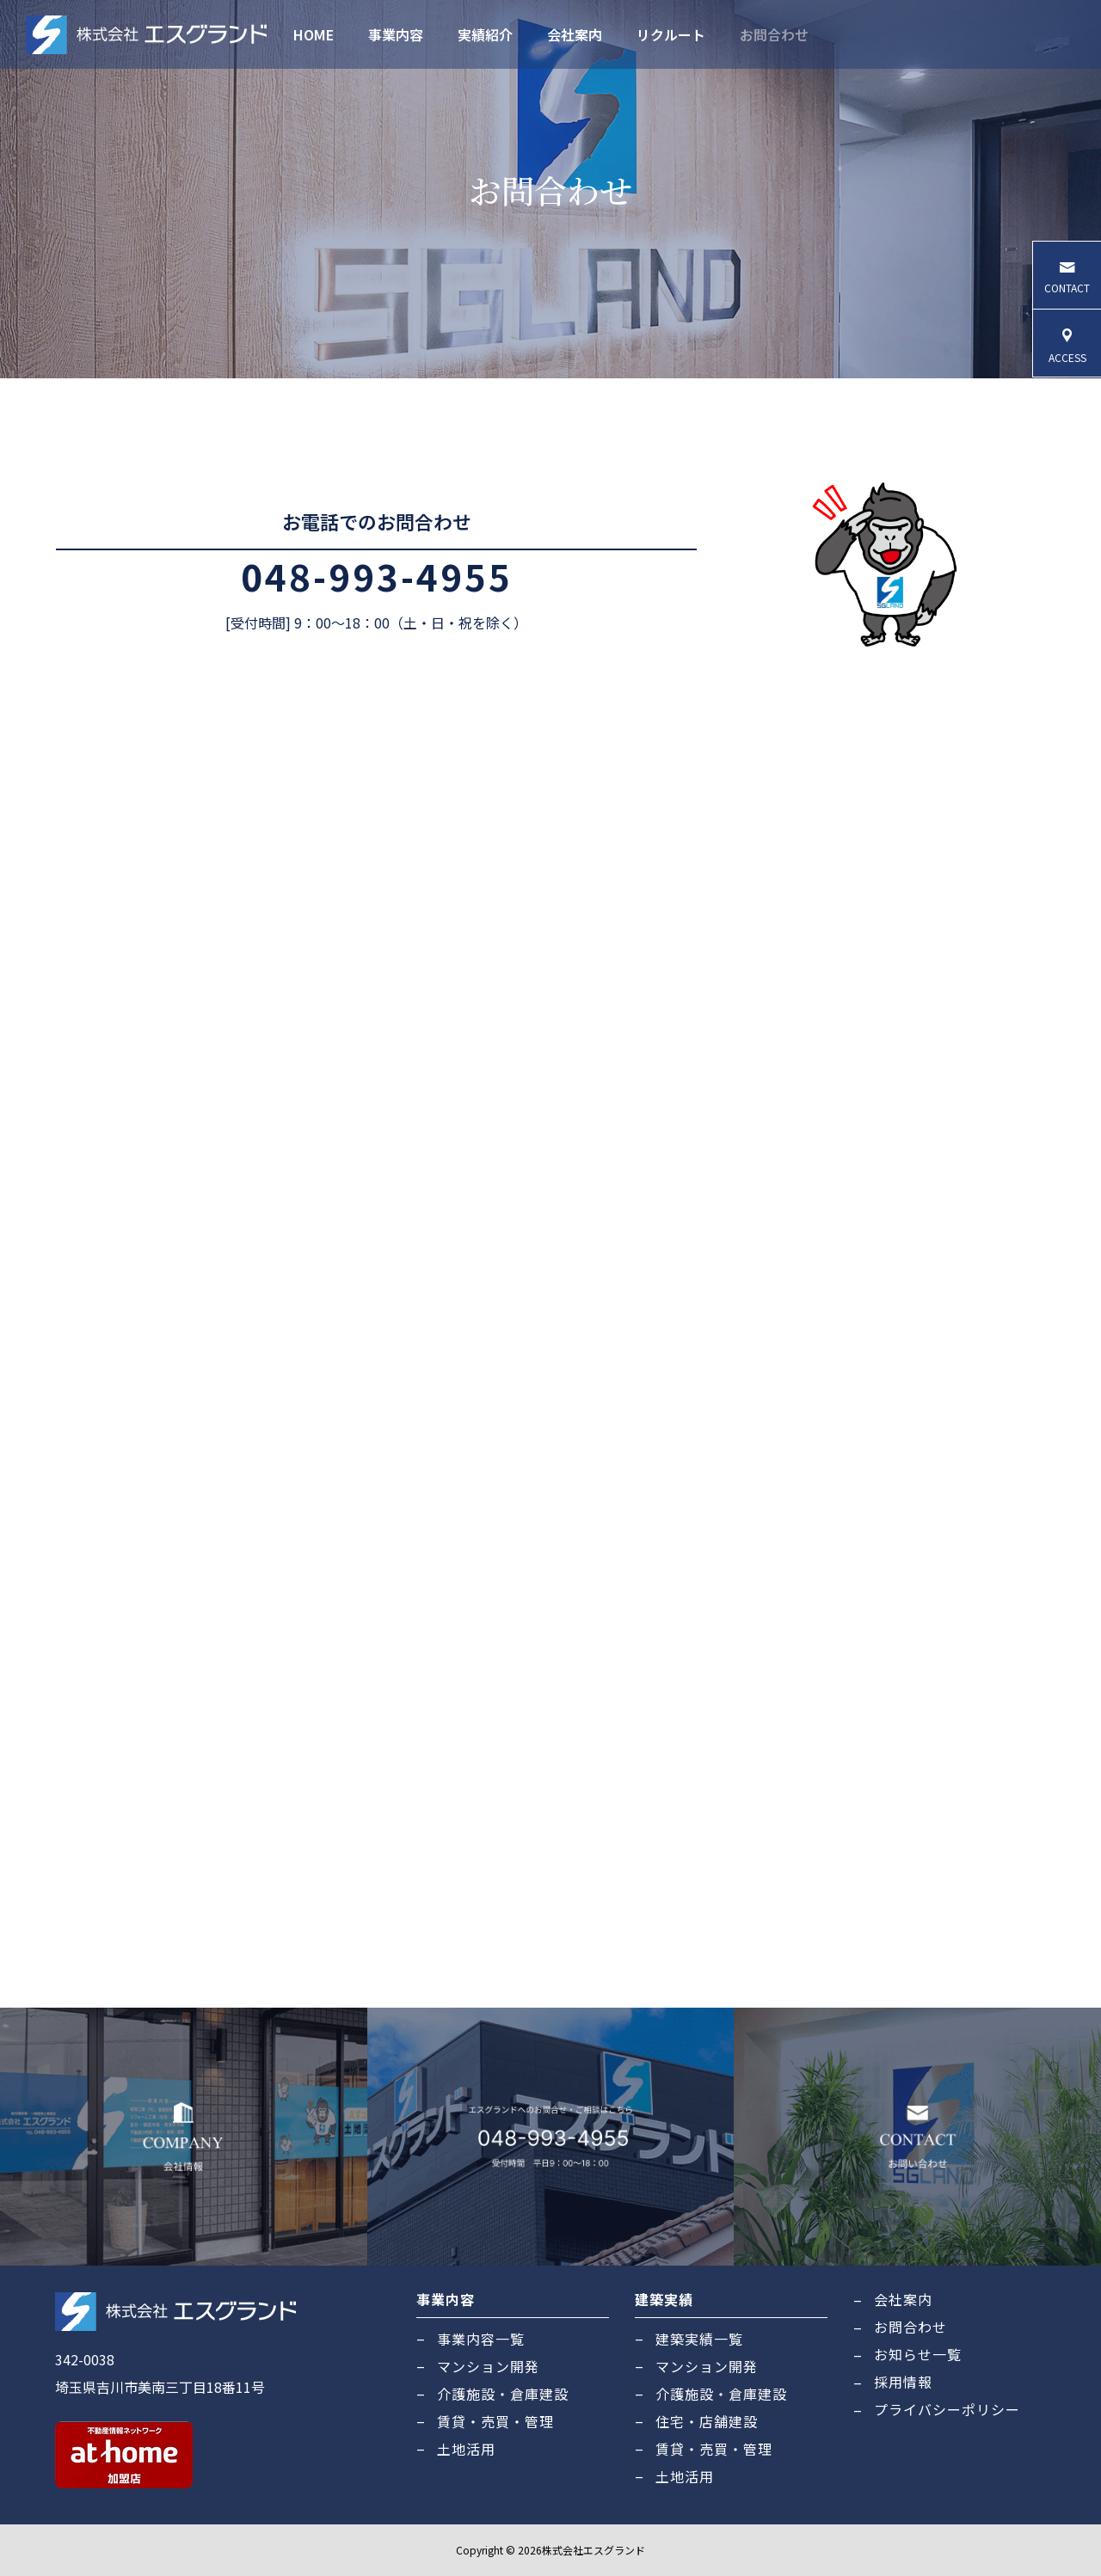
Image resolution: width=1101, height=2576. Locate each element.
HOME (313, 34)
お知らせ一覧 (918, 2354)
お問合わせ (774, 34)
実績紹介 (485, 34)
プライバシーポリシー (947, 2409)
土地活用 (466, 2448)
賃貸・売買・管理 (495, 2421)
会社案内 (574, 34)
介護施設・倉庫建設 (503, 2393)
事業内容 (395, 34)
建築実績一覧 (699, 2338)
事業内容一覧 (481, 2338)
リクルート (671, 34)
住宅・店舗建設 (706, 2421)
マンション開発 (488, 2366)
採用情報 (903, 2381)
